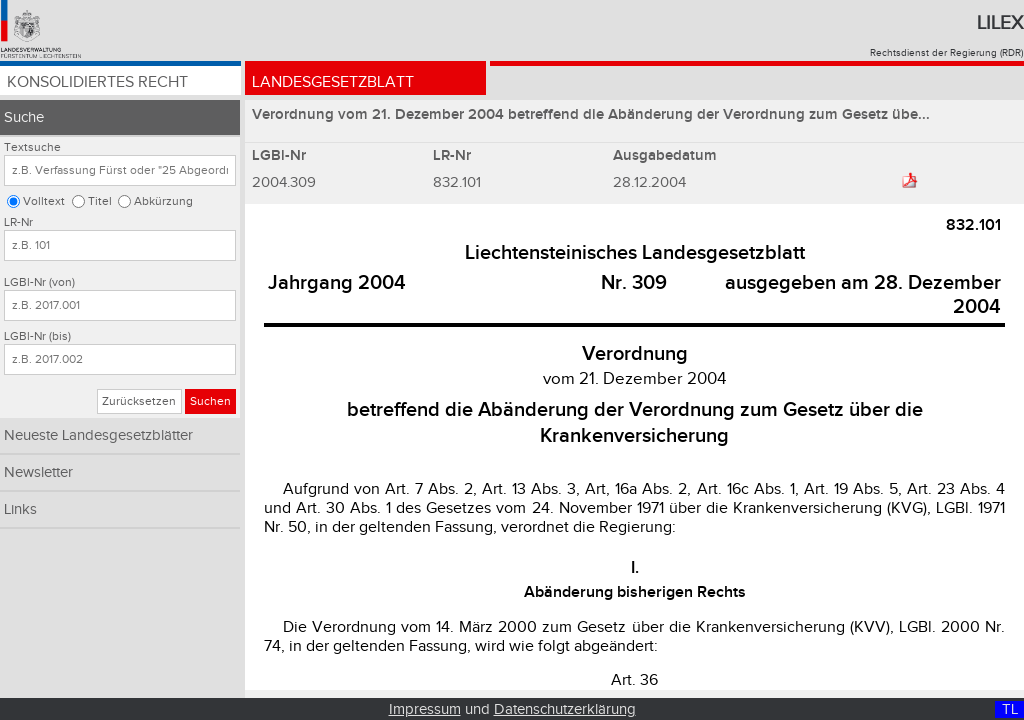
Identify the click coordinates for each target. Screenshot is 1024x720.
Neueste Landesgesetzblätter (98, 435)
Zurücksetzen (139, 401)
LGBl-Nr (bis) (37, 336)
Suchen (210, 401)
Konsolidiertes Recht (97, 82)
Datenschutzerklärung (565, 709)
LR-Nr (18, 222)
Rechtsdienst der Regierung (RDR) (946, 53)
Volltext (44, 201)
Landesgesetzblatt (333, 82)
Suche (24, 117)
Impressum (425, 709)
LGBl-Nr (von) (39, 282)
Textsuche (32, 147)
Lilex (1000, 23)
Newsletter (38, 472)
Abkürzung (163, 201)
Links (20, 509)
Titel (100, 201)
